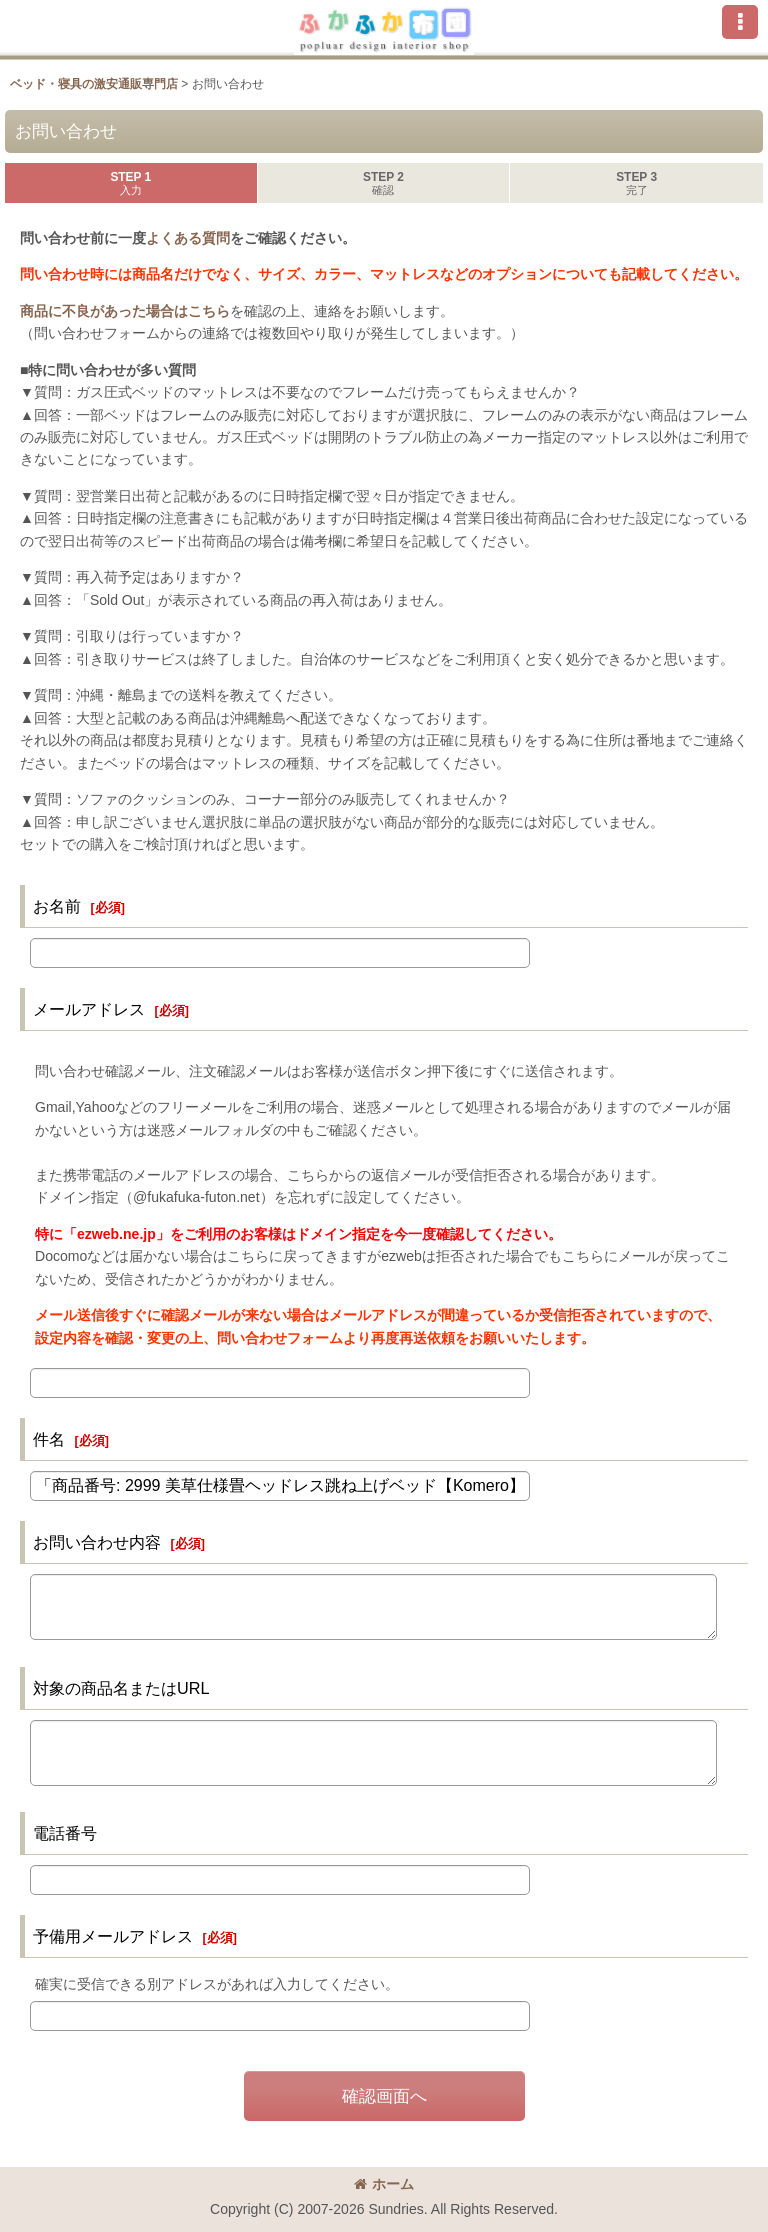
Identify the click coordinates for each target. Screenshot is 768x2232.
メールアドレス (89, 1009)
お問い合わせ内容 (97, 1542)
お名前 (57, 906)
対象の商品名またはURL (121, 1688)
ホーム (384, 2184)
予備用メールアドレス (113, 1936)
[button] (740, 22)
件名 (49, 1439)
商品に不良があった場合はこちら (125, 311)
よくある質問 (188, 238)
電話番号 (65, 1833)
